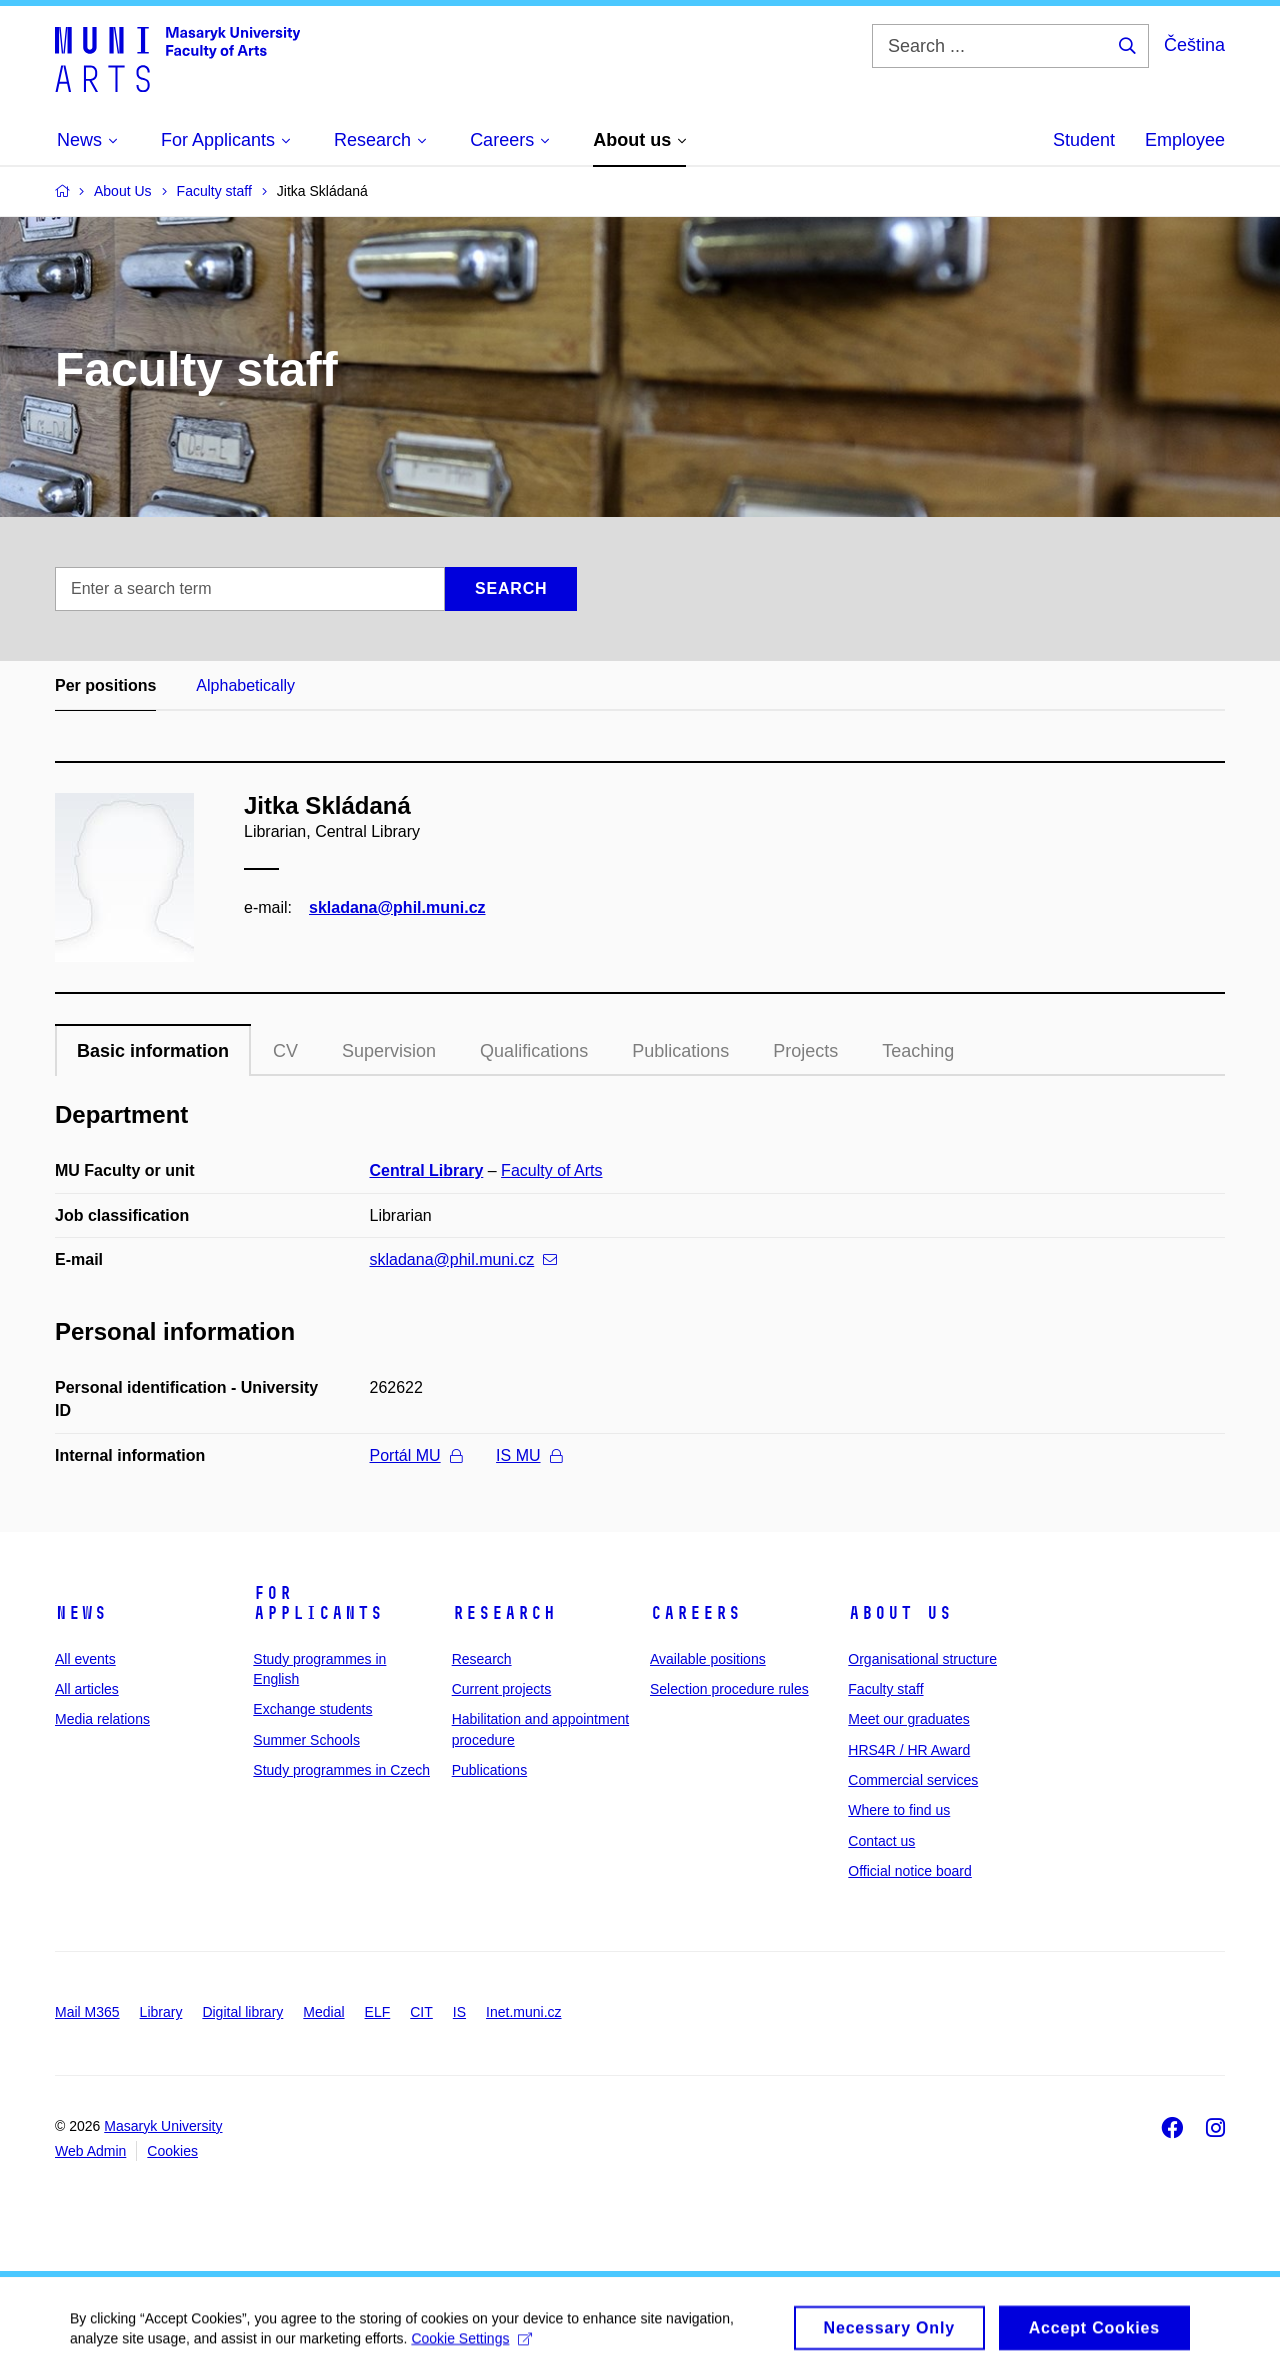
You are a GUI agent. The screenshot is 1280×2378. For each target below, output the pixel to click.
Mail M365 (87, 2012)
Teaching (918, 1051)
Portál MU (416, 1455)
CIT (421, 2012)
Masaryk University (163, 2126)
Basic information (153, 1051)
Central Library (427, 1170)
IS (459, 2012)
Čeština (1194, 45)
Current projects (502, 1689)
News (81, 1613)
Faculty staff (885, 1689)
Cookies (172, 2151)
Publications (680, 1051)
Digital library (242, 2012)
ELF (378, 2012)
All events (85, 1659)
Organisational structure (922, 1659)
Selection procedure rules (729, 1689)
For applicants (318, 1603)
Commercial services (913, 1780)
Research (504, 1613)
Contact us (881, 1841)
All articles (87, 1689)
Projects (805, 1051)
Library (161, 2012)
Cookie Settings (471, 2345)
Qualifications (534, 1051)
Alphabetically (245, 685)
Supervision (389, 1051)
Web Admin (90, 2151)
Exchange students (312, 1709)
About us (900, 1613)
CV (285, 1051)
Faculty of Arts (551, 1170)
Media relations (102, 1719)
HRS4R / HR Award (909, 1750)
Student (1084, 140)
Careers (695, 1613)
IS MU (528, 1455)
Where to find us (899, 1810)
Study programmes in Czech (341, 1770)
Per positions (105, 685)
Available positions (708, 1659)
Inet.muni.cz (523, 2012)
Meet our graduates (908, 1719)
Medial (323, 2012)
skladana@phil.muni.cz (397, 907)
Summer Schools (306, 1740)
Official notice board (909, 1871)
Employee (1185, 140)
